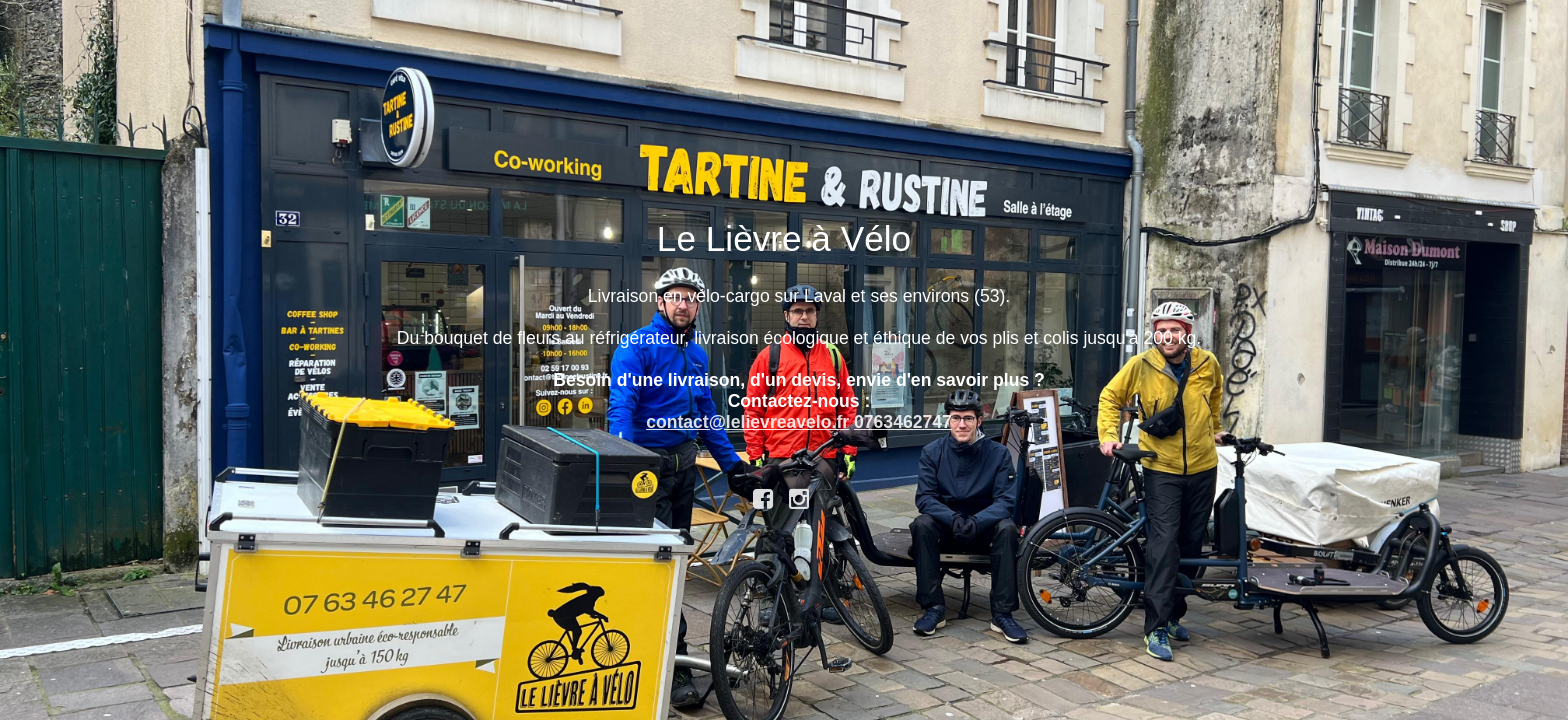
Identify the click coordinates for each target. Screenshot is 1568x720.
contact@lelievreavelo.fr (747, 422)
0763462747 (903, 422)
